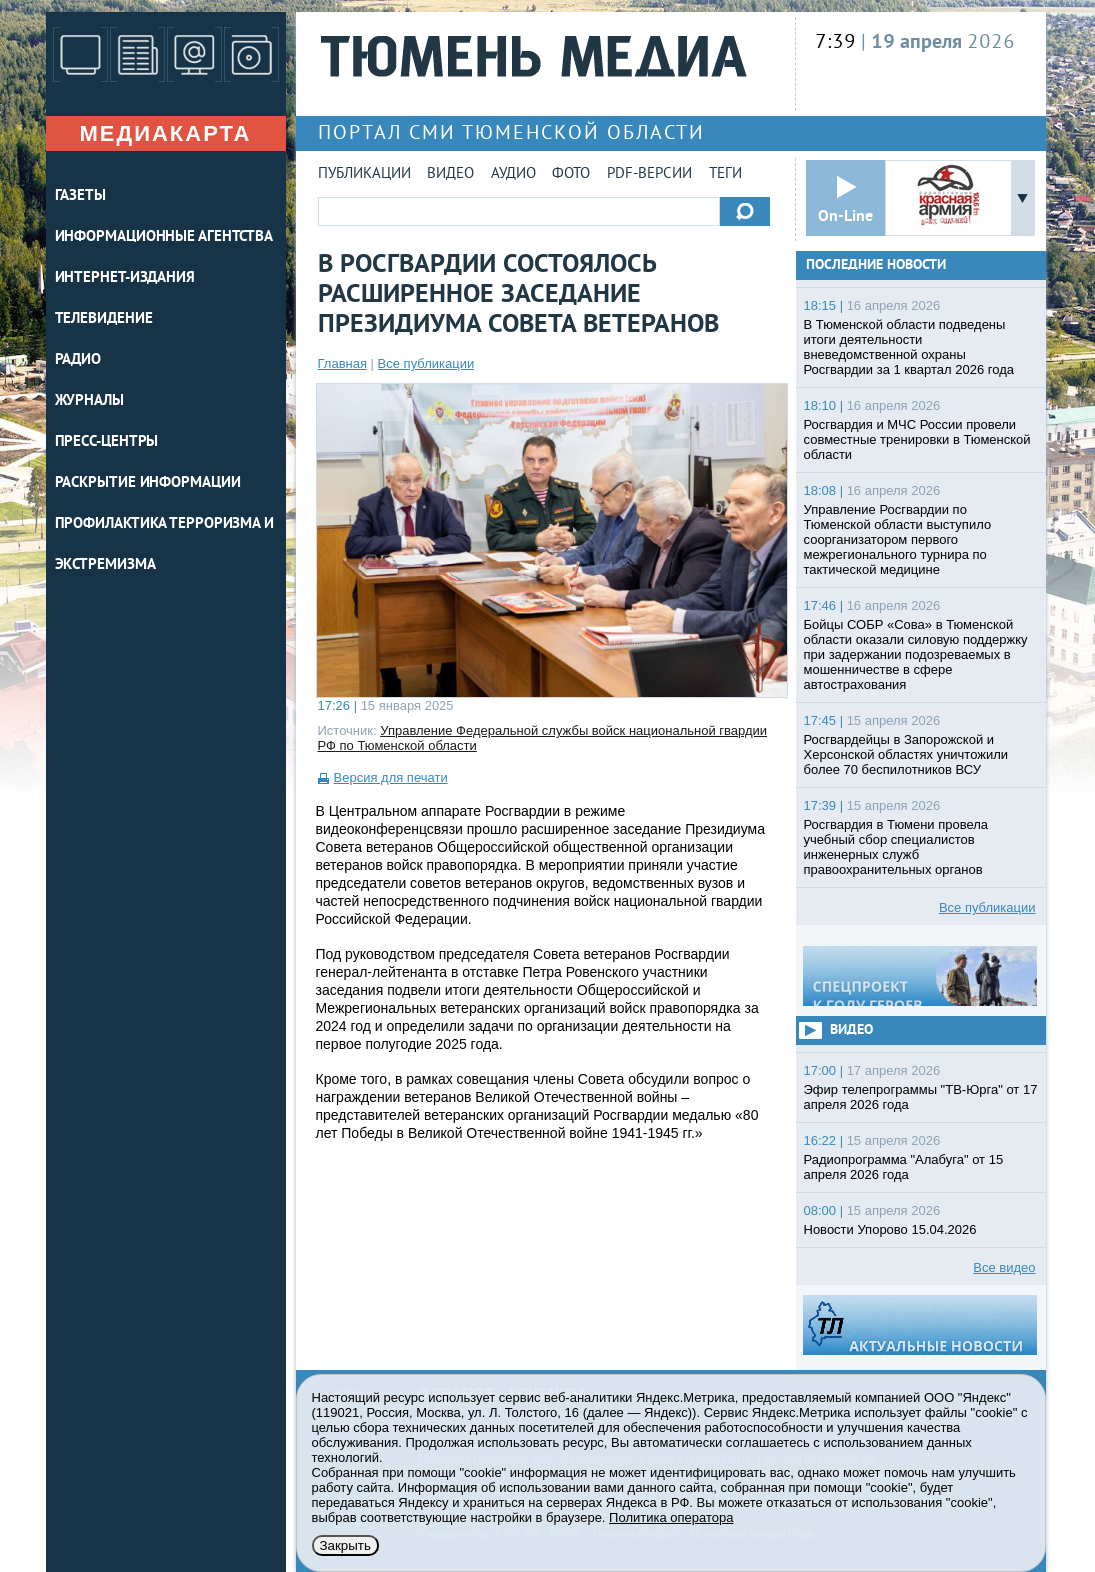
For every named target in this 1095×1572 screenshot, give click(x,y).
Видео (450, 174)
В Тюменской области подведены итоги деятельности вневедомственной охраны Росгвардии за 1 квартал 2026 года (909, 347)
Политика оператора (671, 1517)
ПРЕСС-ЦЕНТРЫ (107, 442)
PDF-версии (649, 174)
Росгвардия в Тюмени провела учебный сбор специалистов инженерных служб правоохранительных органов (896, 847)
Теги (725, 174)
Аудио (513, 174)
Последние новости (876, 265)
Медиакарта (165, 133)
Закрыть (345, 1545)
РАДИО (78, 360)
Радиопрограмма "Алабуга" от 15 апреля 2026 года (904, 1167)
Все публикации (426, 363)
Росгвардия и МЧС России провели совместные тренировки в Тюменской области (917, 439)
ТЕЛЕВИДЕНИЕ (104, 319)
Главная (342, 363)
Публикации (364, 174)
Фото (571, 174)
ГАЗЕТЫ (80, 196)
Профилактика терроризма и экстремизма (165, 545)
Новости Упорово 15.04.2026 (890, 1229)
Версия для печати (391, 777)
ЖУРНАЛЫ (89, 401)
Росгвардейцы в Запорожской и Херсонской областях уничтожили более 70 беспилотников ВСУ (906, 754)
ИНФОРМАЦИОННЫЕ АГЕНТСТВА (164, 237)
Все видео (1004, 1267)
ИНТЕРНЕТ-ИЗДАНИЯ (125, 278)
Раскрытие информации (148, 483)
